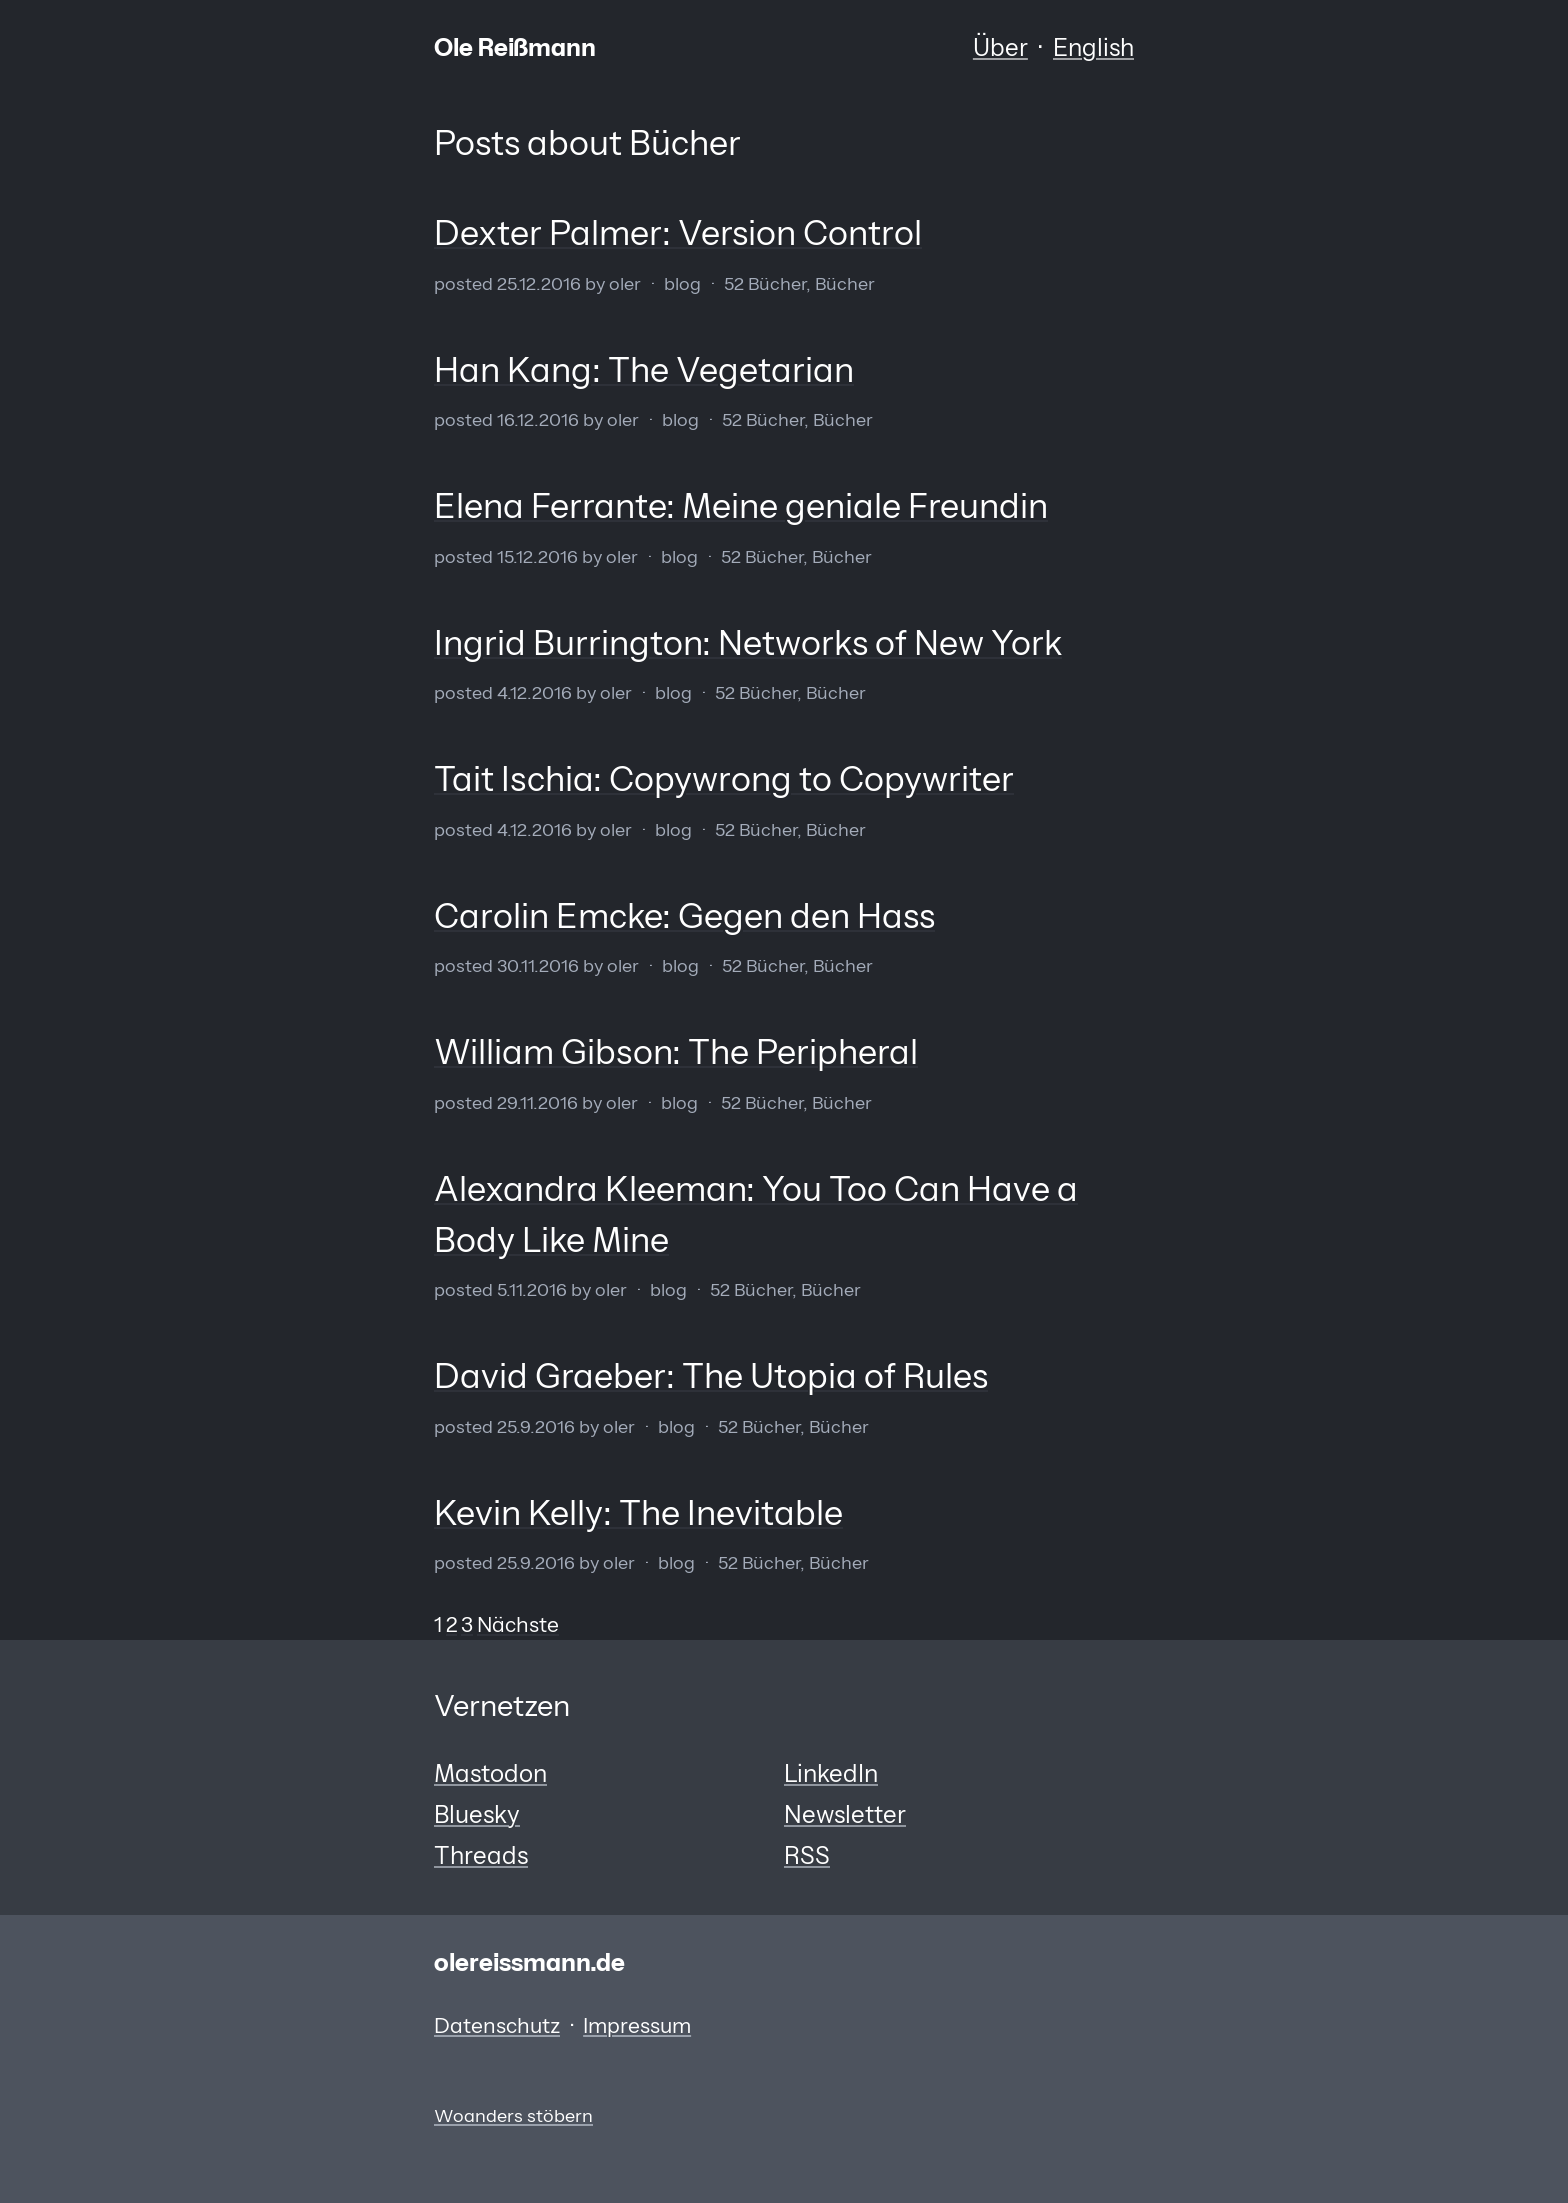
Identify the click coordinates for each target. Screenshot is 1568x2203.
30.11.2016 (538, 965)
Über (1000, 47)
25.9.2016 (536, 1426)
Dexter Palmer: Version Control (678, 233)
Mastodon (490, 1773)
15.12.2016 (537, 556)
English (1093, 47)
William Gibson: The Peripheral (676, 1052)
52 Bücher (765, 283)
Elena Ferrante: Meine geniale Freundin (741, 506)
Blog (682, 283)
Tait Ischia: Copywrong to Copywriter (724, 779)
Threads (481, 1855)
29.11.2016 (537, 1102)
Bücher (845, 283)
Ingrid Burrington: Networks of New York (748, 643)
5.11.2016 (532, 1289)
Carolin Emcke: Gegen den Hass (684, 916)
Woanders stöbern (513, 2115)
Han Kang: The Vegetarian (644, 370)
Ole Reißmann (515, 47)
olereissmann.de (529, 1962)
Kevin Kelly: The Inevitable (638, 1513)
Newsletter (845, 1814)
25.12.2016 (539, 283)
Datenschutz (497, 2025)
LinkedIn (831, 1773)
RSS (807, 1855)
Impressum (637, 2025)
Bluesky (477, 1814)
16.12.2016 (538, 419)
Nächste (518, 1624)
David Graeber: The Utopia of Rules (711, 1376)
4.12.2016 (534, 692)
